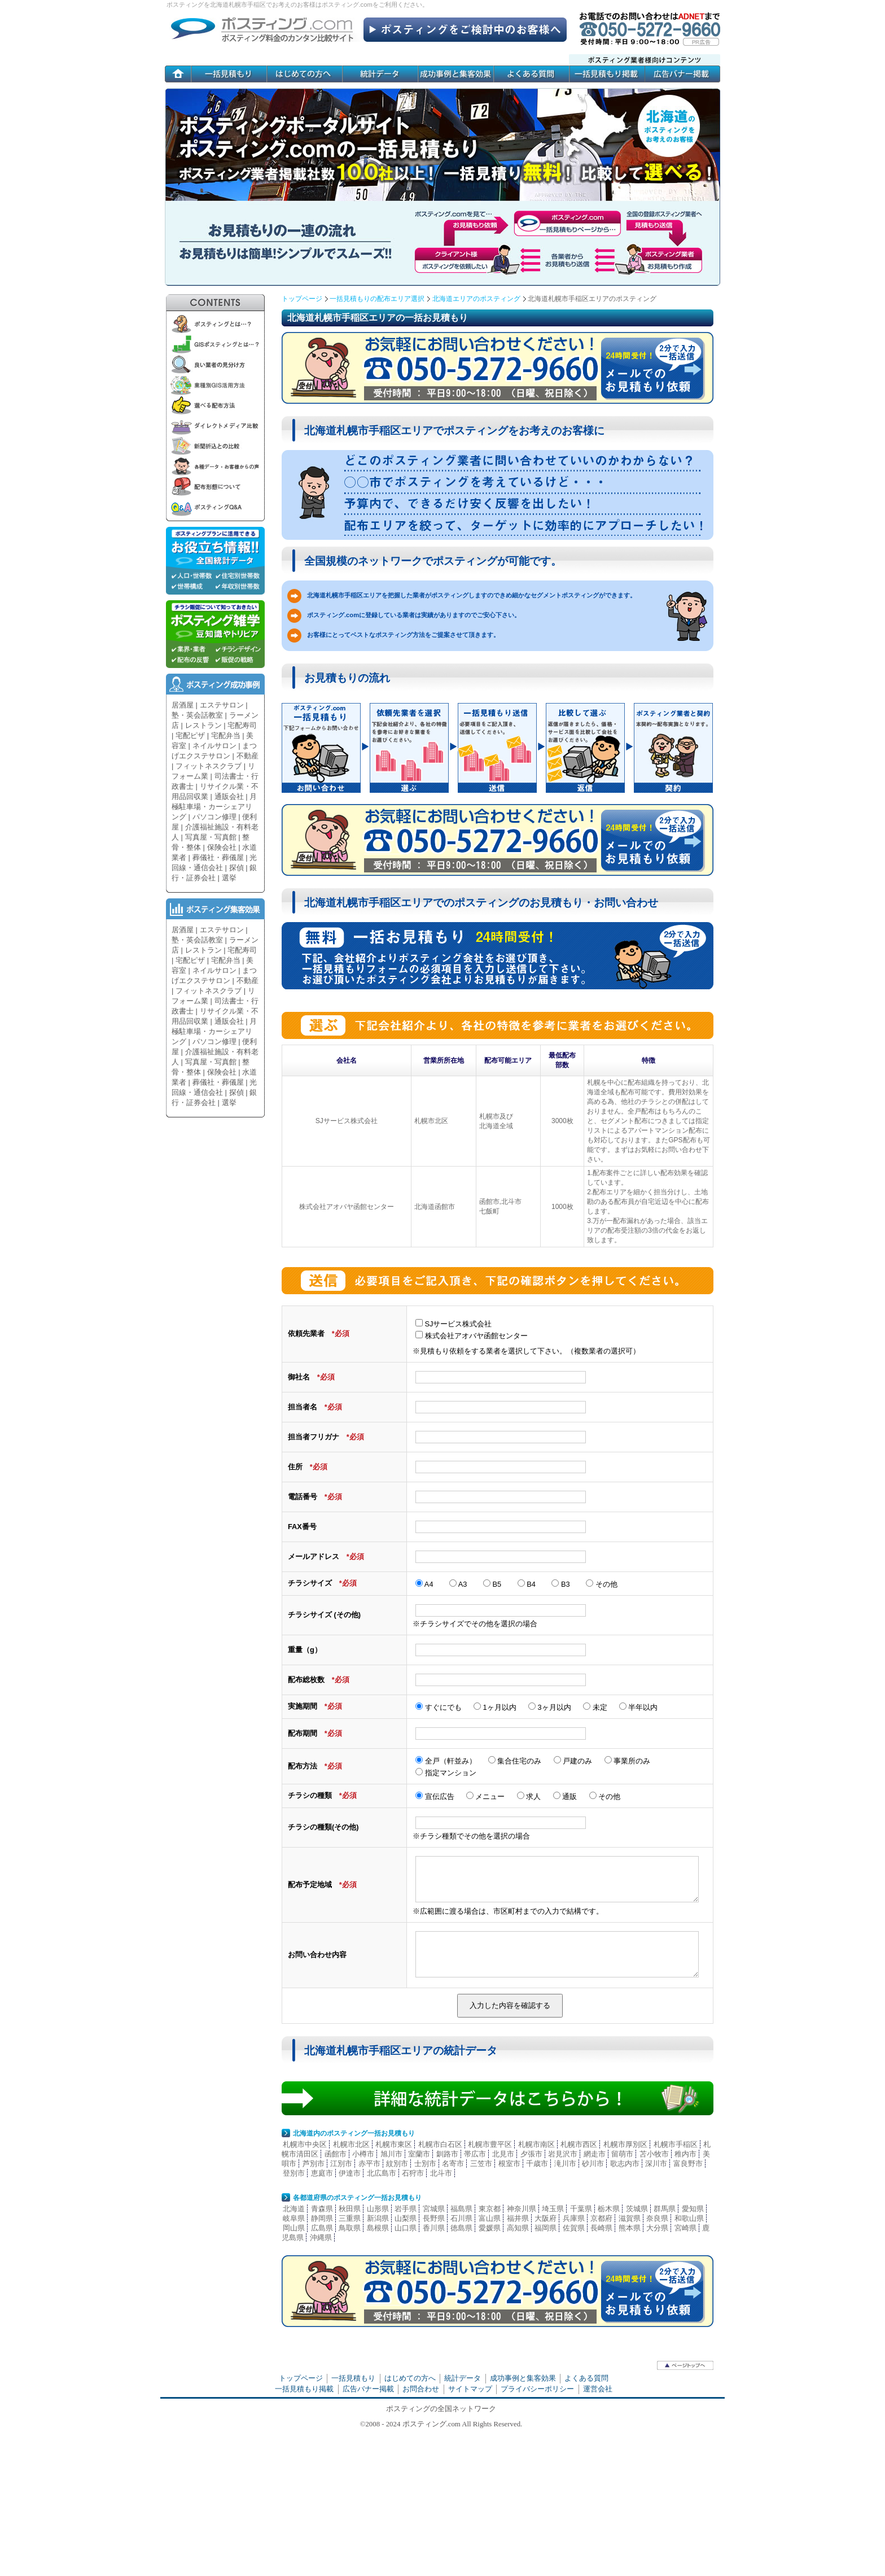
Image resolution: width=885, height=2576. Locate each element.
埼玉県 (553, 2208)
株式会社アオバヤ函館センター (471, 1335)
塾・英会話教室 (197, 715)
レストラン (203, 725)
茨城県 (637, 2208)
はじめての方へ (410, 2378)
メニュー (485, 1796)
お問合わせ (420, 2389)
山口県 (406, 2228)
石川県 (461, 2218)
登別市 (294, 2173)
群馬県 (665, 2208)
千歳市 (537, 2163)
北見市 (503, 2154)
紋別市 (397, 2163)
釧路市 (447, 2154)
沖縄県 (321, 2237)
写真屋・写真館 (210, 837)
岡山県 (294, 2228)
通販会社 (229, 796)
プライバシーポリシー (537, 2389)
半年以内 (638, 1707)
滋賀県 (630, 2218)
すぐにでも (438, 1707)
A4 (424, 1584)
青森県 (322, 2208)
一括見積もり (353, 2378)
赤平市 (369, 2163)
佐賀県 (574, 2228)
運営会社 (597, 2389)
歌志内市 (624, 2163)
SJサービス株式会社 (453, 1324)
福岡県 (545, 2228)
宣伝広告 (434, 1796)
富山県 (490, 2218)
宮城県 (434, 2208)
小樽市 (363, 2154)
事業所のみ (627, 1761)
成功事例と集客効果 (523, 2378)
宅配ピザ (190, 735)
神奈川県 (521, 2208)
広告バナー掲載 (368, 2389)
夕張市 (531, 2154)
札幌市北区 (351, 2144)
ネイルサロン (214, 745)
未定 (595, 1707)
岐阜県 (294, 2218)
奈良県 (657, 2218)
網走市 (595, 2154)
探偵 (236, 867)
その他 (601, 1584)
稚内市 (685, 2154)
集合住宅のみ (515, 1761)
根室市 (509, 2163)
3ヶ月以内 (549, 1707)
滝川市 (565, 2163)
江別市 (341, 2163)
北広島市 (381, 2173)
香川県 (434, 2228)
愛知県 (693, 2208)
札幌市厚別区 (625, 2144)
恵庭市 (322, 2173)
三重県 (350, 2218)
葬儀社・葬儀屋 (218, 857)
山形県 (378, 2208)
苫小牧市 (654, 2154)
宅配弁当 (225, 735)
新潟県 (378, 2218)
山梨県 (406, 2218)
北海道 (294, 2208)
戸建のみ (574, 1761)
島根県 (378, 2228)
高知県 (518, 2228)
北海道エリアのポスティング (476, 299)
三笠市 (481, 2163)
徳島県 (461, 2228)
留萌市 (622, 2154)
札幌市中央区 (305, 2144)
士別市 (425, 2163)
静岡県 (322, 2218)
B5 (492, 1584)
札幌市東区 (393, 2144)
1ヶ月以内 (495, 1707)
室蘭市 (419, 2154)
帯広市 (475, 2154)
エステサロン (222, 705)
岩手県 (406, 2208)
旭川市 (391, 2154)
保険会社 (221, 847)
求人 (529, 1796)
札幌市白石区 (440, 2144)
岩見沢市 (562, 2154)
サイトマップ (470, 2389)
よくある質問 (586, 2378)
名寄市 (453, 2163)
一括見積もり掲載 (304, 2389)
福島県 (461, 2208)
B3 (560, 1584)
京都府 (601, 2218)
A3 (458, 1584)
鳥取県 (350, 2228)
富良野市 (688, 2163)
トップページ (302, 299)
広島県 (322, 2228)
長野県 (434, 2218)
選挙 (229, 878)
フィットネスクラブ (209, 766)
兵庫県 (574, 2218)
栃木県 (609, 2208)
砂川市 (593, 2163)
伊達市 (350, 2173)
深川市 (656, 2163)
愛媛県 (490, 2228)
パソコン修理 (214, 817)
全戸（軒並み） (445, 1761)
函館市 (336, 2154)
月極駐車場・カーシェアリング (214, 806)
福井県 (518, 2218)
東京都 (490, 2208)
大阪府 (545, 2218)
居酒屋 (183, 705)
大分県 (657, 2228)
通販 (565, 1796)
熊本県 (630, 2228)
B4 (527, 1584)
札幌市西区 (578, 2144)
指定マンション (445, 1773)
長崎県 (601, 2228)
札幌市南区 (536, 2144)
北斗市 (441, 2173)
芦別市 (314, 2163)
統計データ (462, 2378)
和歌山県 (689, 2218)
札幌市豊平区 (490, 2144)
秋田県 (350, 2208)
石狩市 (413, 2173)
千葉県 (581, 2208)
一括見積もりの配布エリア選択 (377, 299)
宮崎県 (685, 2228)
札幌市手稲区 (676, 2144)
